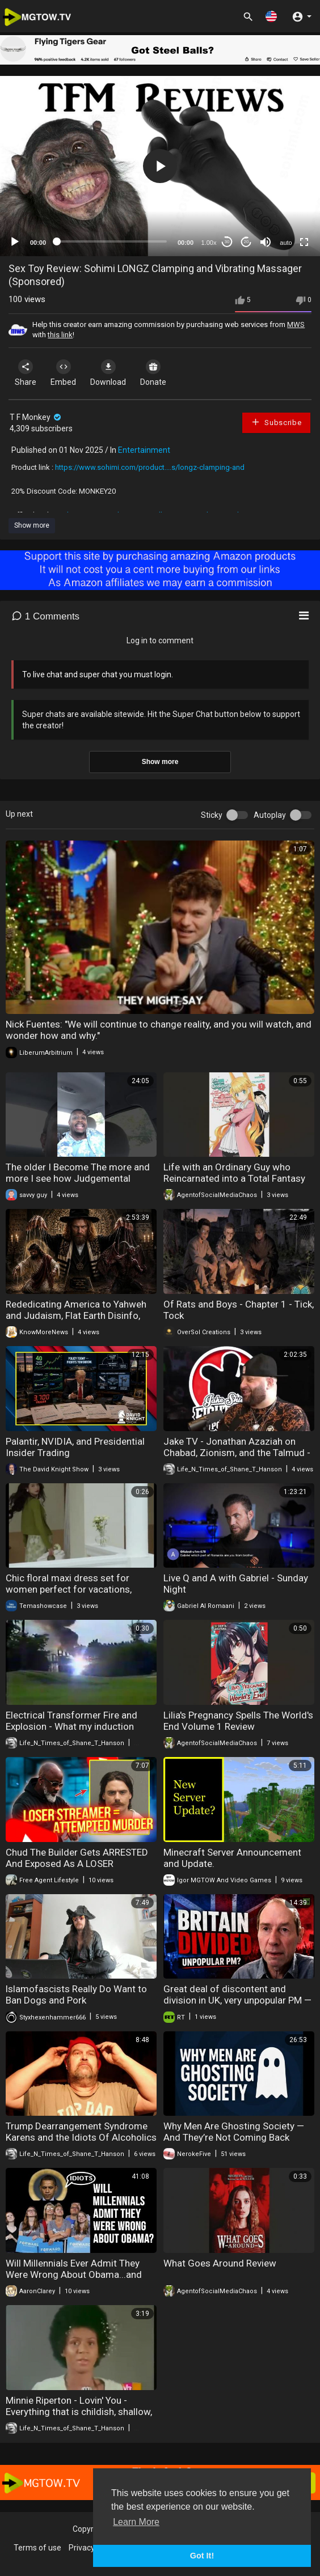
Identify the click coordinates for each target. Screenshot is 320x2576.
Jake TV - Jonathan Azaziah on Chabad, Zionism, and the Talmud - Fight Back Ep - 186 (236, 1453)
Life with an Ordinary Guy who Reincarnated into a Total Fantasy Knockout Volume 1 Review (234, 1178)
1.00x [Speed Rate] (209, 242)
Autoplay (270, 815)
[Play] (14, 242)
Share (25, 373)
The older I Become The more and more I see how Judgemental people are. (78, 1178)
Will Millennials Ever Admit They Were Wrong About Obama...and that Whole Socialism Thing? (74, 2274)
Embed (63, 373)
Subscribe (276, 422)
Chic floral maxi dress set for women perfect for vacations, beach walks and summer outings (77, 1589)
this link (60, 334)
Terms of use (37, 2547)
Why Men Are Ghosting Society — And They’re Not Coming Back (233, 2131)
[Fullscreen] (304, 242)
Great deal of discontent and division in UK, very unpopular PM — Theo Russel (237, 2000)
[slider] (112, 241)
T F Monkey (36, 417)
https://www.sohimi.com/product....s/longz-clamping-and (150, 467)
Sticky (211, 815)
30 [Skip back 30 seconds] (227, 241)
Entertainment (144, 450)
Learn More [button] (136, 2522)
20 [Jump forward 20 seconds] (246, 241)
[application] (160, 166)
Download (108, 373)
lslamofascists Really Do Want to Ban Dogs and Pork (76, 1994)
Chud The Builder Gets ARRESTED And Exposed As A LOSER (77, 1858)
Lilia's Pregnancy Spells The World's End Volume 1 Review (238, 1720)
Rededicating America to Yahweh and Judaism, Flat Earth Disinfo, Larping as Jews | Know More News (81, 1315)
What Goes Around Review (219, 2263)
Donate (153, 373)
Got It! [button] (202, 2555)
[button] (271, 16)
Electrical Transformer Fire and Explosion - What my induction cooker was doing (71, 1726)
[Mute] (265, 242)
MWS (296, 324)
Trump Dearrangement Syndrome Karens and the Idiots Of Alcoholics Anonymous (81, 2137)
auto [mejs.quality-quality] (286, 242)
